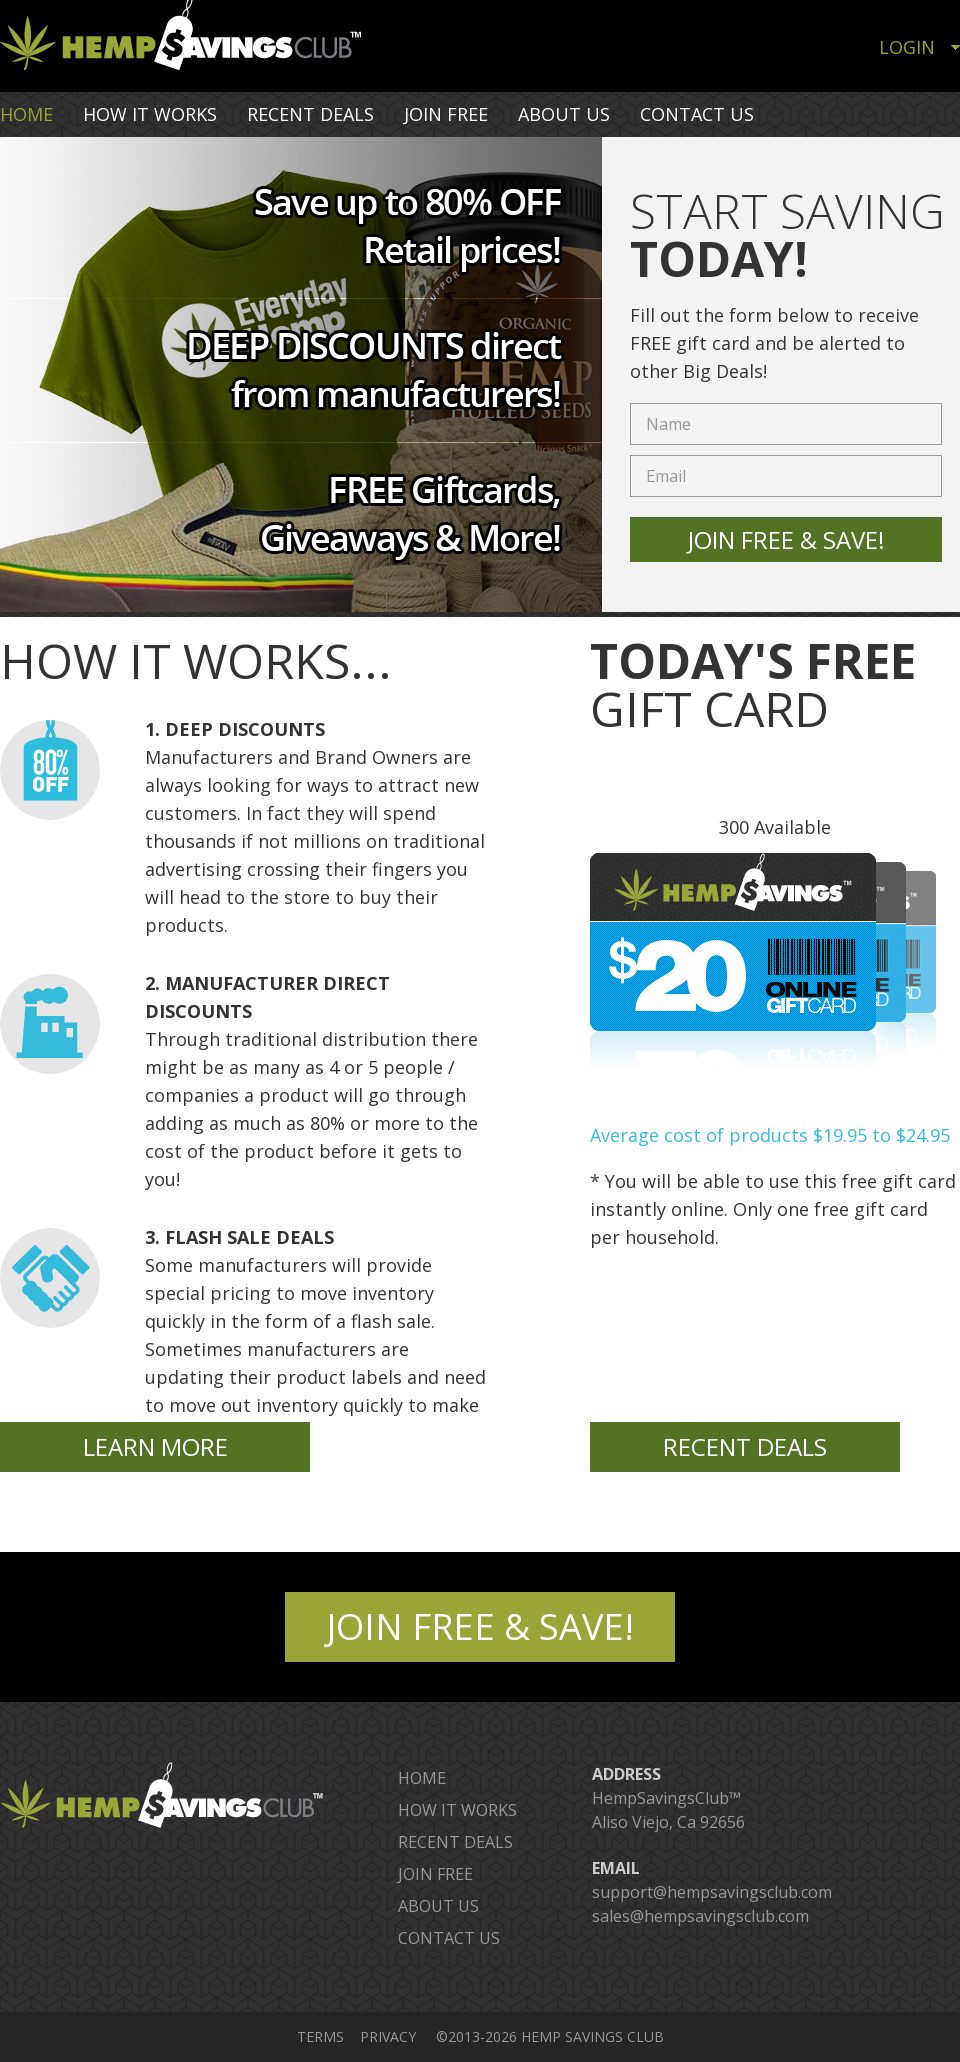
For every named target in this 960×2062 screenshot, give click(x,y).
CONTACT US (697, 114)
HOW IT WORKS (150, 114)
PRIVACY (388, 2036)
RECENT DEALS (310, 114)
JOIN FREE (446, 114)
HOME (26, 114)
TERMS (320, 2036)
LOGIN (907, 47)
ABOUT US (564, 114)
